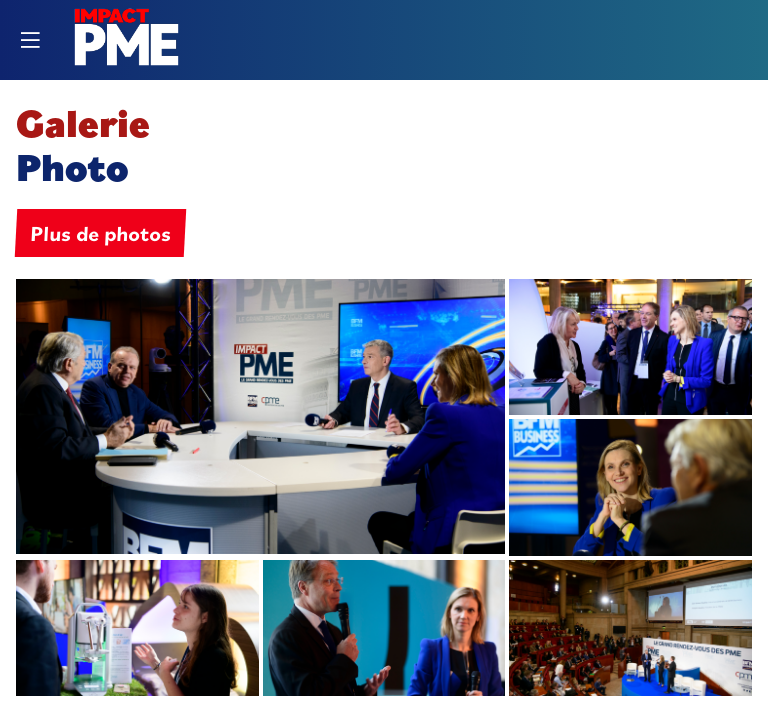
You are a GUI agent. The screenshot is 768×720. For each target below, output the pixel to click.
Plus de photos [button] (100, 233)
